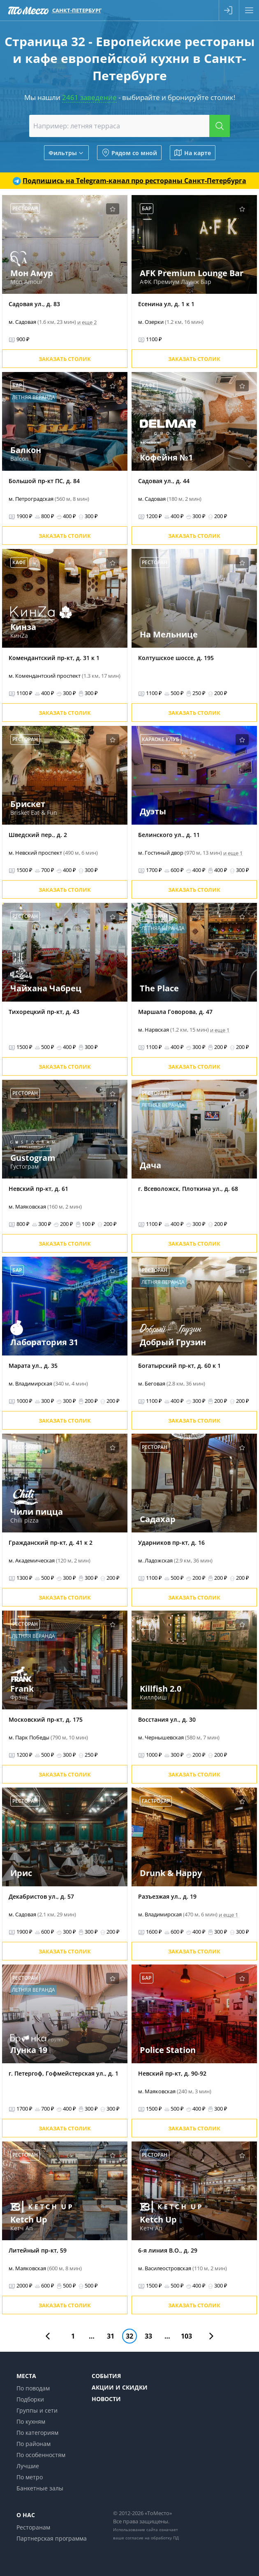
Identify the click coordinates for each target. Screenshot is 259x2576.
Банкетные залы (39, 2488)
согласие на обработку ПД (152, 2538)
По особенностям (40, 2455)
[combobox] (129, 126)
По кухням (30, 2421)
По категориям (37, 2433)
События (106, 2376)
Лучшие (27, 2466)
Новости (106, 2399)
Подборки (30, 2399)
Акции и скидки (120, 2387)
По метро (29, 2477)
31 (110, 2336)
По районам (33, 2444)
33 (148, 2336)
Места (26, 2376)
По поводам (33, 2388)
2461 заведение (89, 97)
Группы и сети (37, 2410)
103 (186, 2336)
